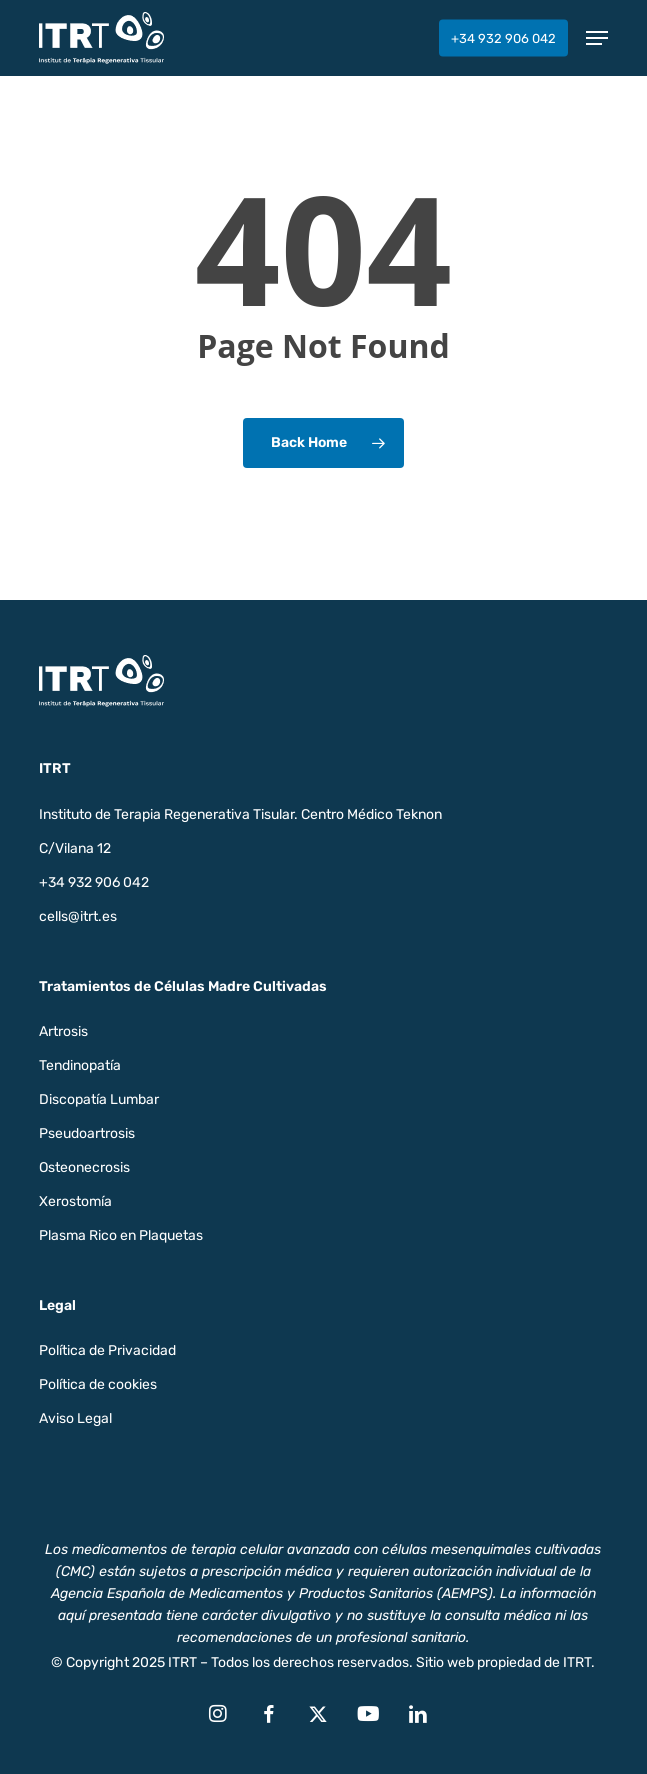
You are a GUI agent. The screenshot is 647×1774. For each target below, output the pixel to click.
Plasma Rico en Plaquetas (121, 1235)
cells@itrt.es (78, 916)
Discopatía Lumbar (99, 1099)
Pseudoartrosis (87, 1133)
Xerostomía (75, 1201)
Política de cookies (98, 1384)
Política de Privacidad (107, 1350)
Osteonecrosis (84, 1167)
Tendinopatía (80, 1065)
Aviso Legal (75, 1418)
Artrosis (63, 1031)
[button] (597, 38)
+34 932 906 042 (94, 882)
